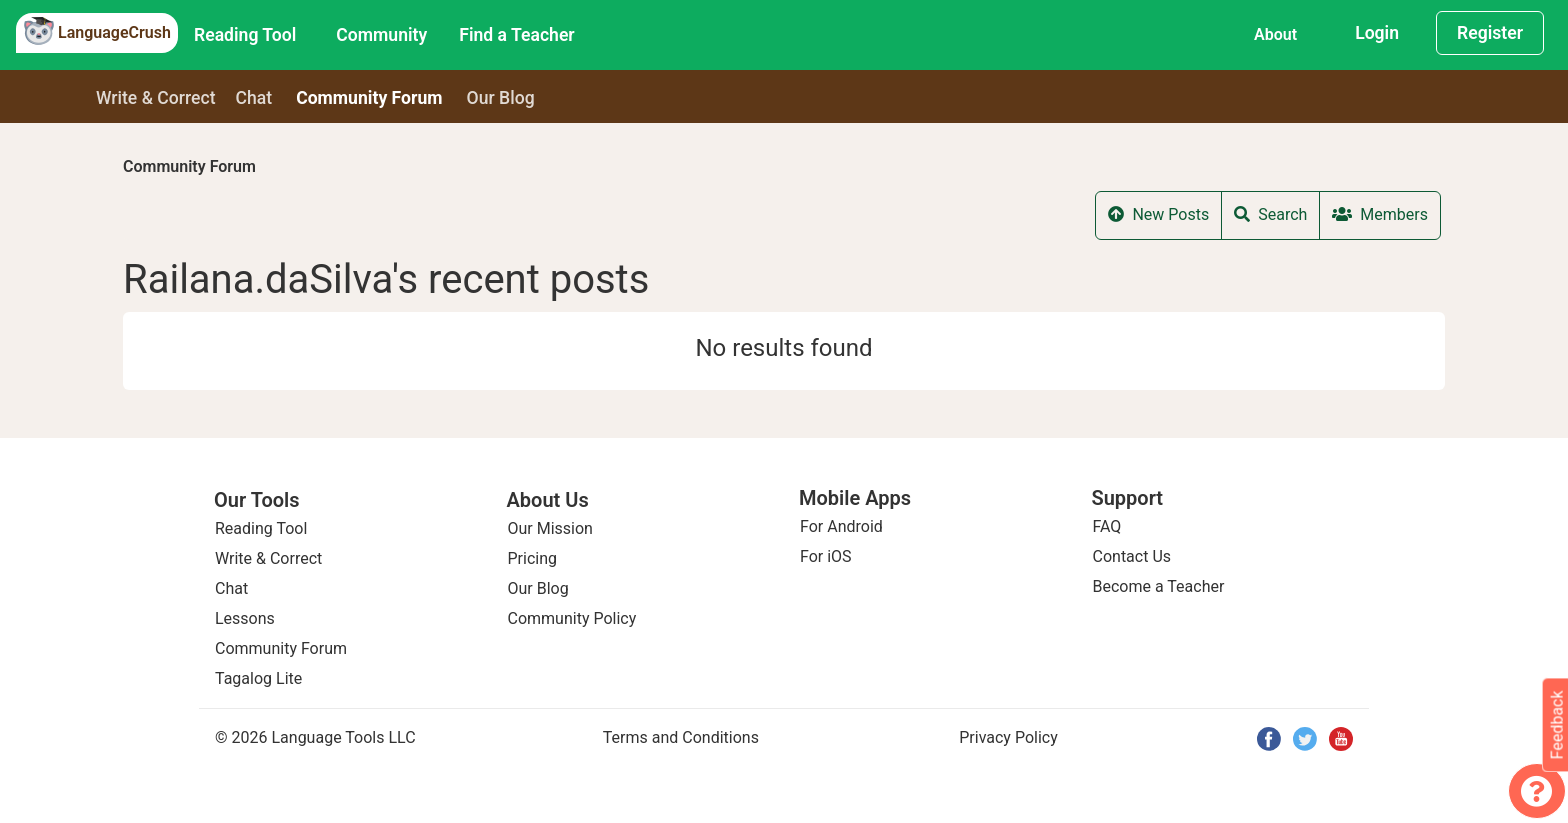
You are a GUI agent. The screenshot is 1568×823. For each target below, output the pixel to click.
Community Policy (572, 618)
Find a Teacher (516, 35)
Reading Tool (245, 35)
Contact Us (1132, 556)
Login (1377, 33)
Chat (254, 98)
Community (381, 35)
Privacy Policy (1008, 737)
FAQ (1107, 526)
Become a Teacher (1159, 586)
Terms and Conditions (681, 737)
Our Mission (550, 528)
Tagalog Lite (258, 678)
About (1275, 34)
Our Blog (538, 588)
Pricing (533, 558)
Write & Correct (156, 98)
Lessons (245, 618)
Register (1490, 33)
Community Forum (189, 166)
